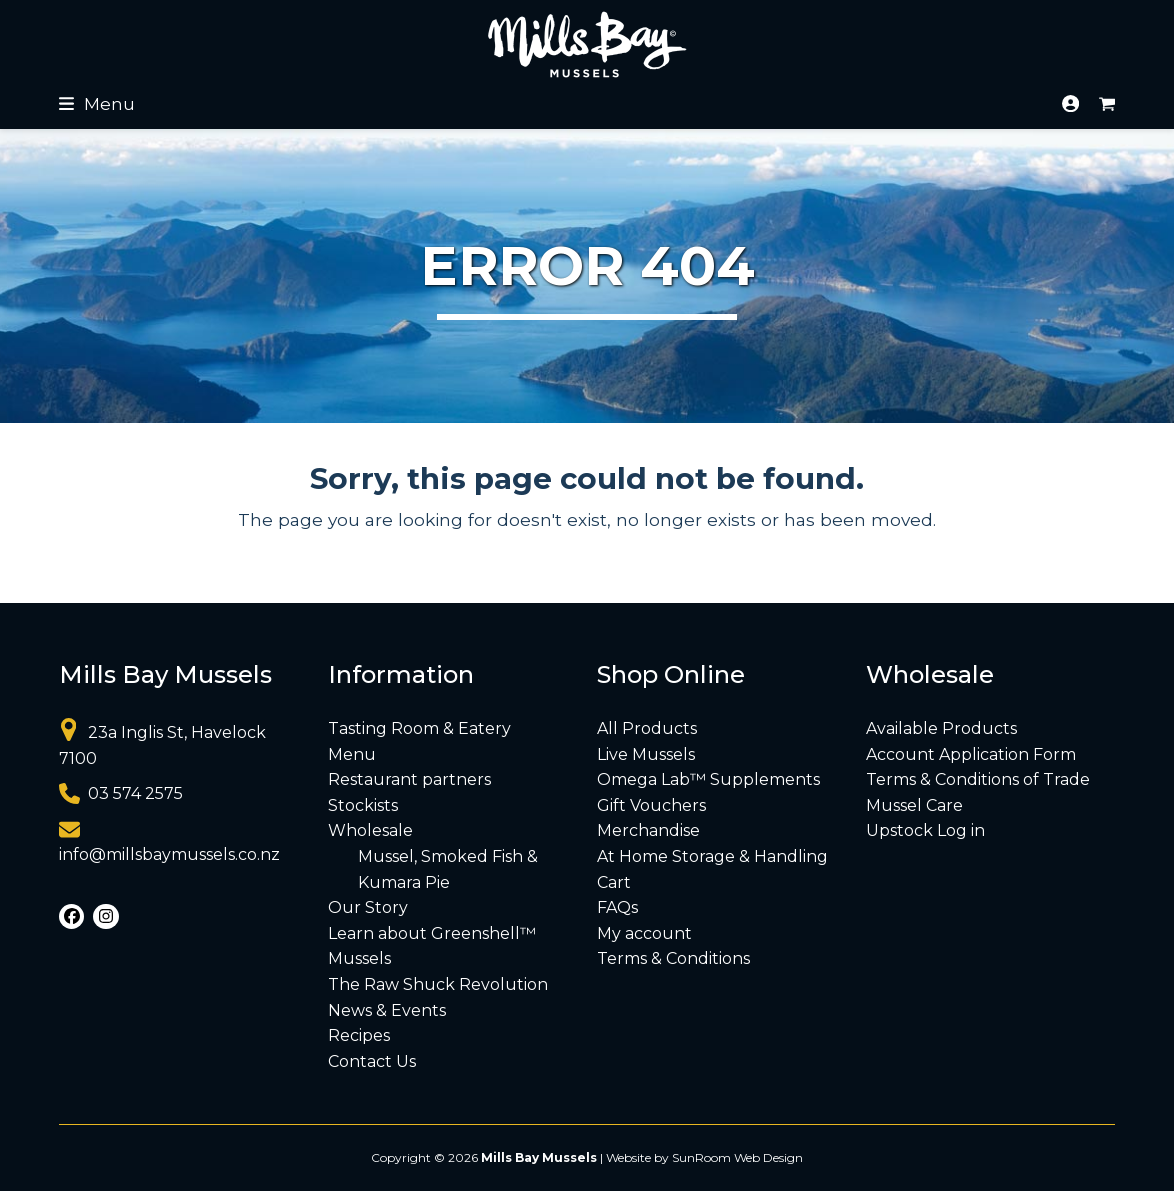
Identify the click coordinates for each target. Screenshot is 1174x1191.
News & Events (387, 1010)
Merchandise (648, 830)
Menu (352, 754)
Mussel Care (914, 805)
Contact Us (372, 1061)
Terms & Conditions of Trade (978, 779)
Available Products (941, 728)
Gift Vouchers (651, 805)
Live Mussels (646, 754)
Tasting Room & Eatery (419, 728)
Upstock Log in (925, 830)
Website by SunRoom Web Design (704, 1157)
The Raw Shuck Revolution (438, 984)
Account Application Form (971, 754)
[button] (97, 103)
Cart (614, 882)
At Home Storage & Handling (712, 856)
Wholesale (370, 830)
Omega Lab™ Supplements (708, 779)
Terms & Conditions (673, 958)
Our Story (368, 907)
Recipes (359, 1035)
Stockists (363, 805)
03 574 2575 (135, 793)
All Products (647, 728)
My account (644, 933)
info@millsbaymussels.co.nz (169, 854)
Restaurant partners (409, 779)
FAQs (617, 907)
